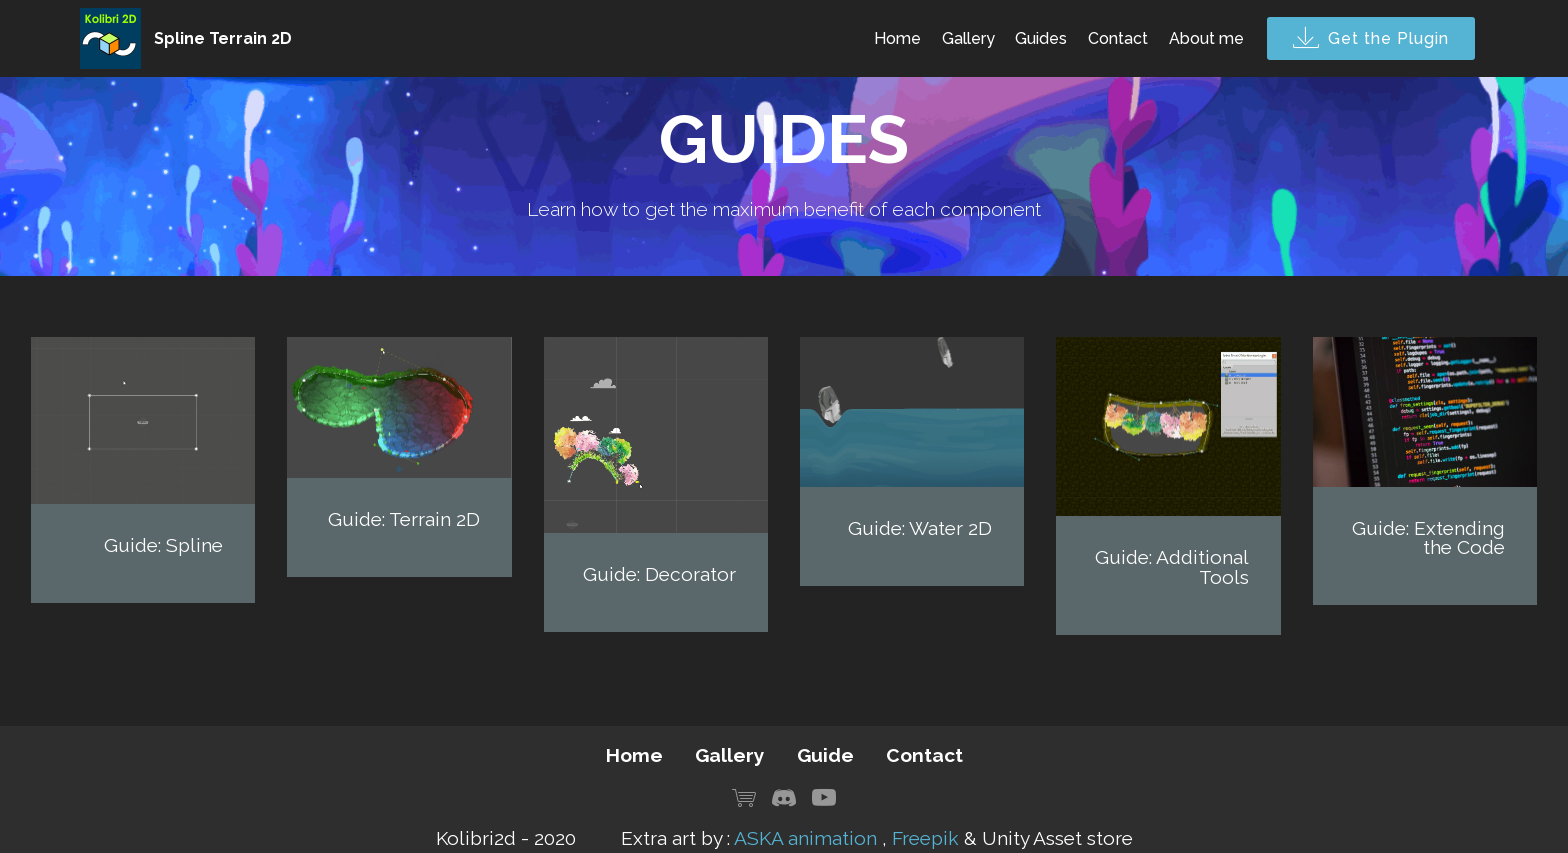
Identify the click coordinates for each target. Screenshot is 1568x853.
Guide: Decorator (659, 574)
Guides (1041, 38)
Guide (825, 755)
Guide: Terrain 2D (404, 519)
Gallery (968, 38)
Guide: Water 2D (920, 528)
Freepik (925, 838)
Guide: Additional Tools (1172, 566)
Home (897, 38)
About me (1206, 38)
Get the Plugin (1371, 39)
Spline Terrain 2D (223, 38)
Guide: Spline (163, 545)
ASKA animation (805, 838)
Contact (1118, 38)
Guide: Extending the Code (1428, 537)
